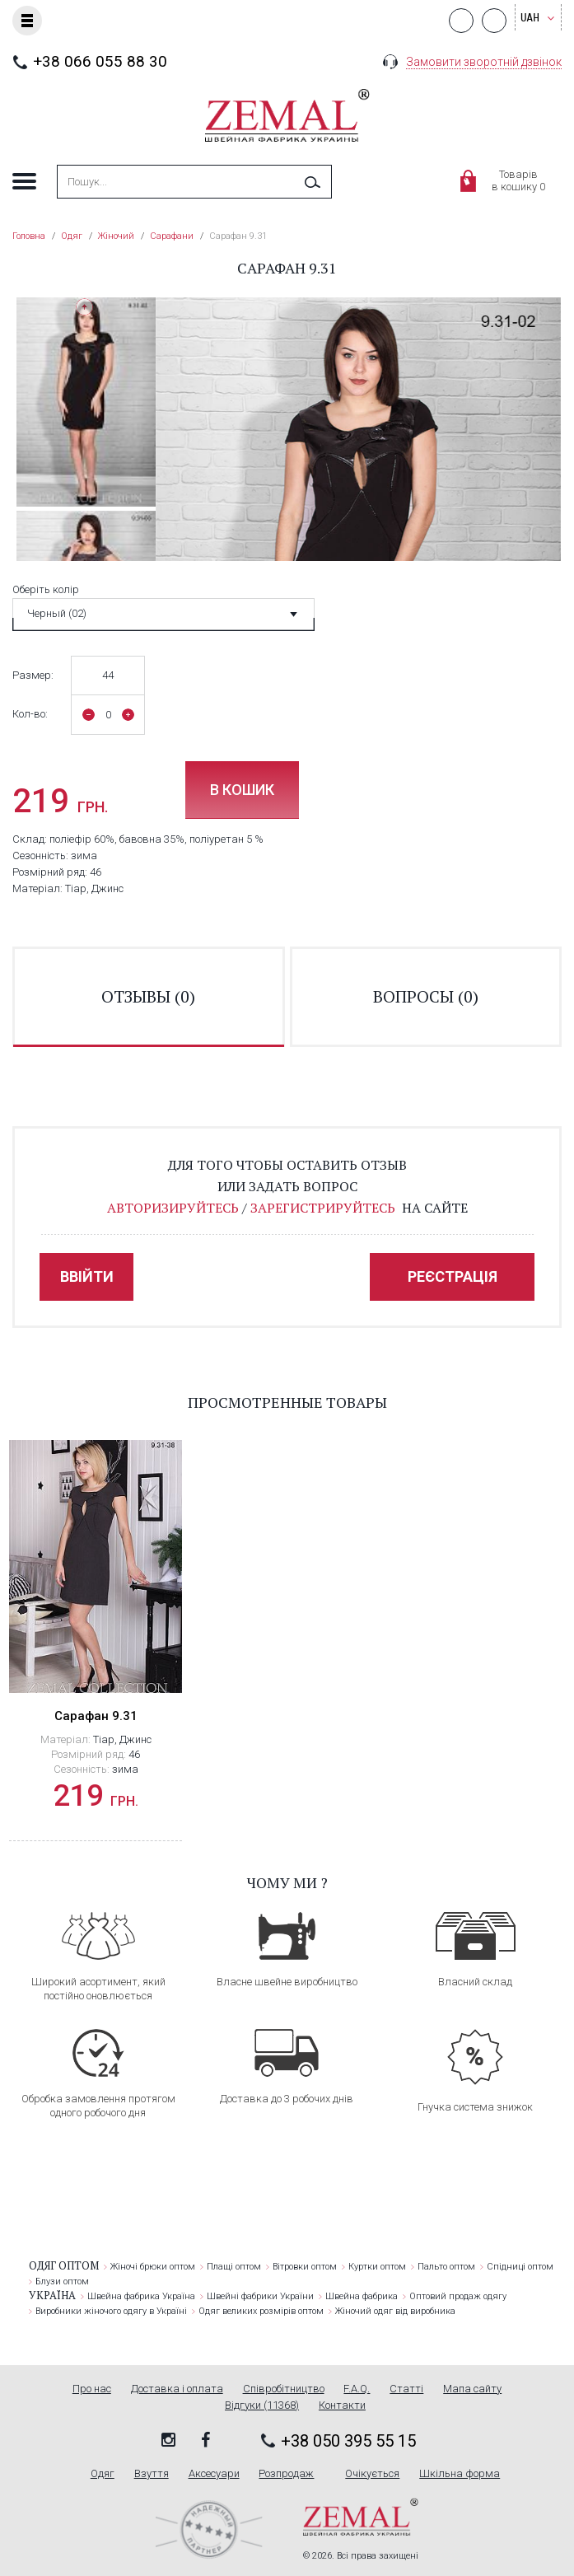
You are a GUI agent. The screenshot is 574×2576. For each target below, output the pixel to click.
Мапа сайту (472, 2389)
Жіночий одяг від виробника (395, 2311)
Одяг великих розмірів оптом (261, 2311)
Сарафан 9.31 (96, 1716)
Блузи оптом (62, 2281)
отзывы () (148, 996)
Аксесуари (214, 2474)
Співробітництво (283, 2389)
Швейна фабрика (361, 2296)
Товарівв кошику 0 (518, 180)
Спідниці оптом (520, 2266)
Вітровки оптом (305, 2266)
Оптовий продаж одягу (457, 2296)
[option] (86, 402)
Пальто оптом (446, 2266)
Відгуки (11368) (262, 2405)
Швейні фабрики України (260, 2296)
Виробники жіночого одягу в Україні (111, 2311)
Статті (406, 2389)
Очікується (372, 2474)
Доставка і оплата (177, 2389)
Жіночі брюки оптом (152, 2266)
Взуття (151, 2474)
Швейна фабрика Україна (141, 2296)
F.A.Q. (356, 2389)
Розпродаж (286, 2474)
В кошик (242, 789)
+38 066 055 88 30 (100, 61)
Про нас (91, 2389)
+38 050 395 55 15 (348, 2441)
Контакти (342, 2405)
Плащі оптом (234, 2266)
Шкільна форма (459, 2474)
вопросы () (425, 996)
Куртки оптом (377, 2266)
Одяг (102, 2474)
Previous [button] (84, 307)
